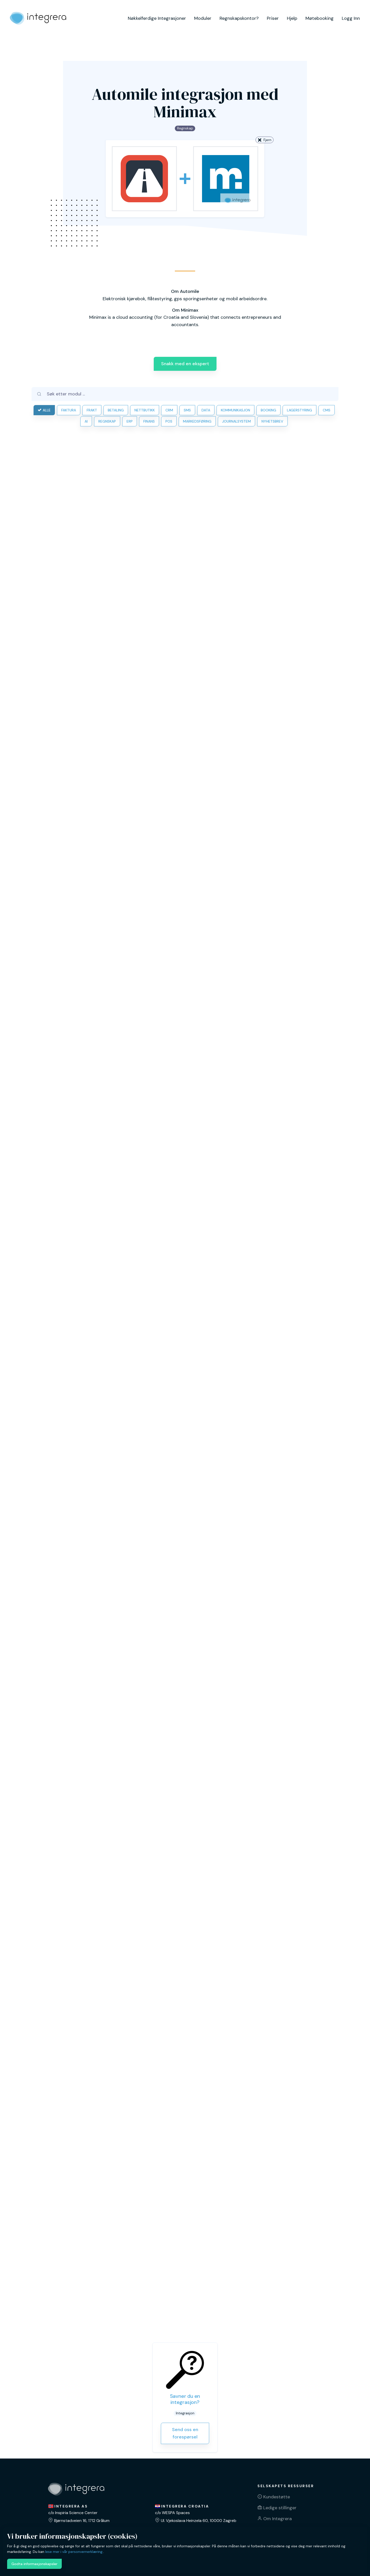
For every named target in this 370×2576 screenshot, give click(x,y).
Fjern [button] (264, 140)
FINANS (149, 421)
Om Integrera (277, 2519)
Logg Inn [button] (351, 18)
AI (86, 421)
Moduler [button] (202, 18)
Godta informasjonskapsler (34, 2564)
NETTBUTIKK (144, 410)
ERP (130, 421)
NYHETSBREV (272, 421)
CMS (326, 410)
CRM (169, 410)
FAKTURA (68, 410)
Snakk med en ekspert (185, 364)
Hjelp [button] (292, 18)
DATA (206, 410)
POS (168, 421)
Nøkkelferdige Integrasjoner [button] (157, 18)
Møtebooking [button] (319, 18)
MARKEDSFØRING (197, 421)
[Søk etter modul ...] (189, 394)
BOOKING (268, 410)
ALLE (44, 410)
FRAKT (92, 410)
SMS (187, 410)
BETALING (116, 410)
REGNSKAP (107, 421)
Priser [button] (273, 18)
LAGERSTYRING (299, 410)
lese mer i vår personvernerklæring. (74, 2551)
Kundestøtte (276, 2497)
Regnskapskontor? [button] (239, 18)
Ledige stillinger (280, 2508)
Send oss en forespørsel (185, 2433)
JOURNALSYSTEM (236, 421)
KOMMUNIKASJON (235, 410)
